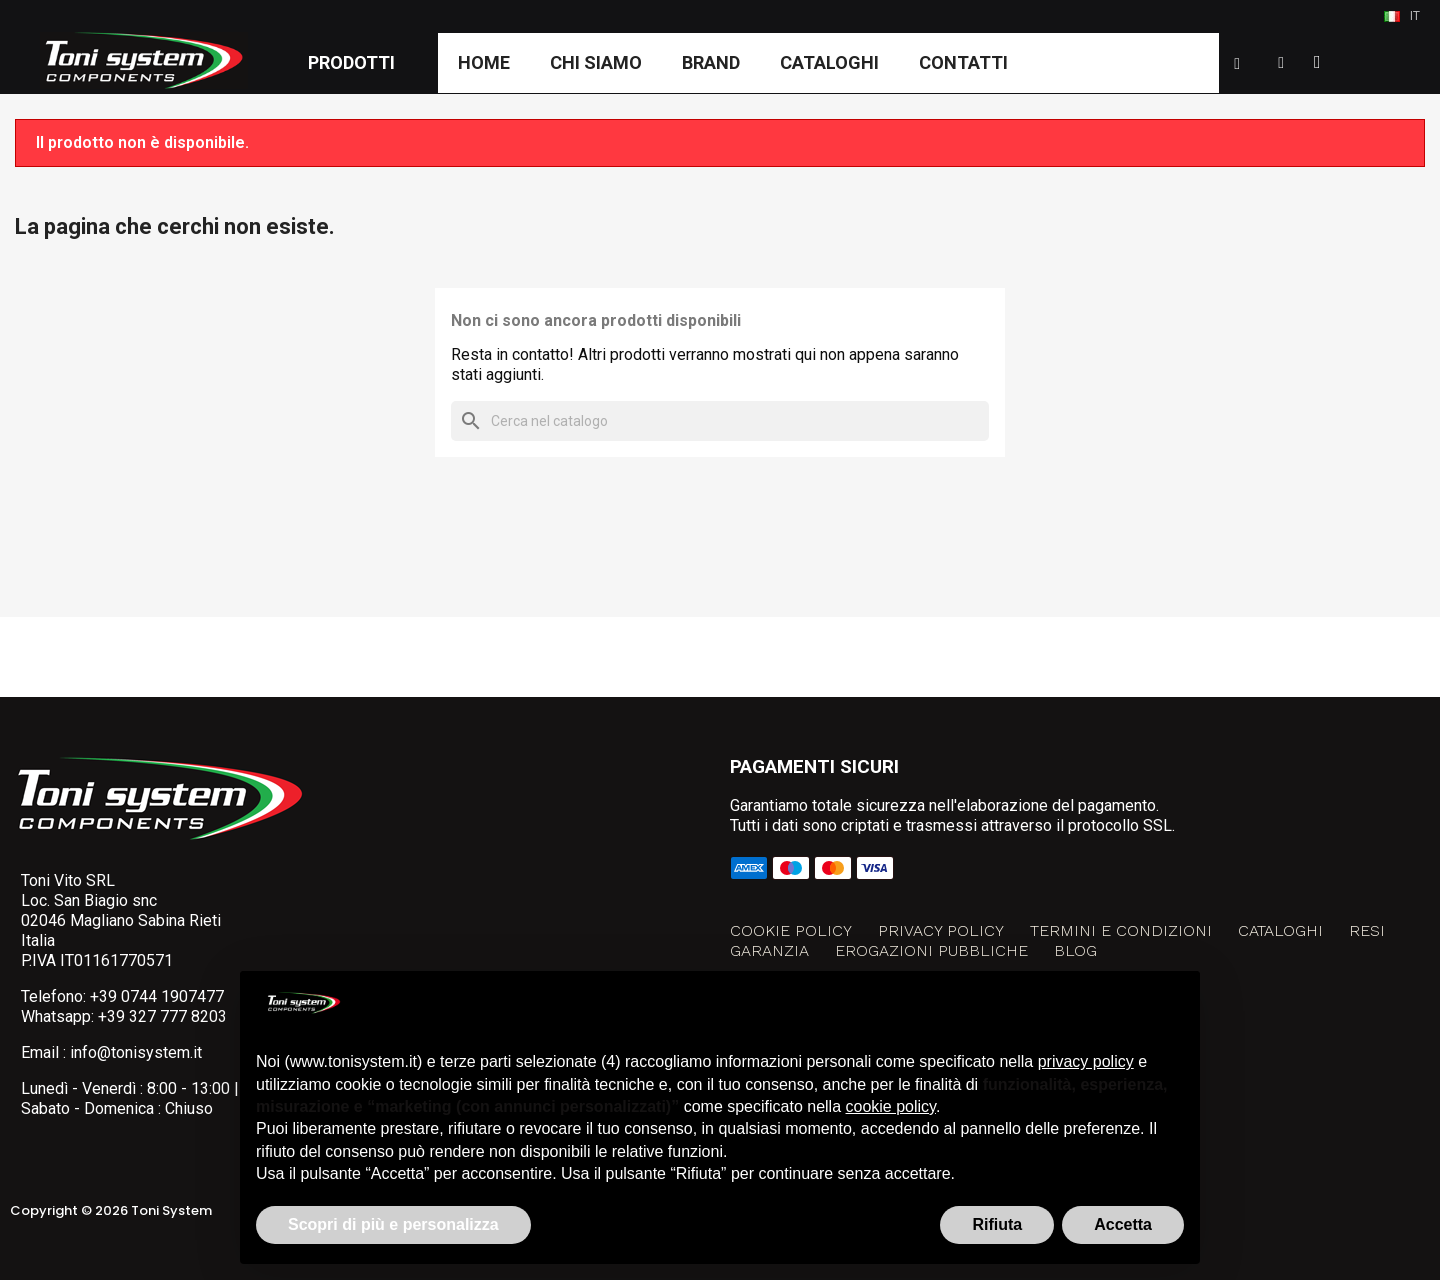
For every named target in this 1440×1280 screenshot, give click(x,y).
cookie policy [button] (891, 1106)
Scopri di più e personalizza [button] (393, 1224)
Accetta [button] (1123, 1224)
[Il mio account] (1281, 63)
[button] (1237, 64)
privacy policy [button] (1086, 1061)
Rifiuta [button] (997, 1224)
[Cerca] (720, 421)
